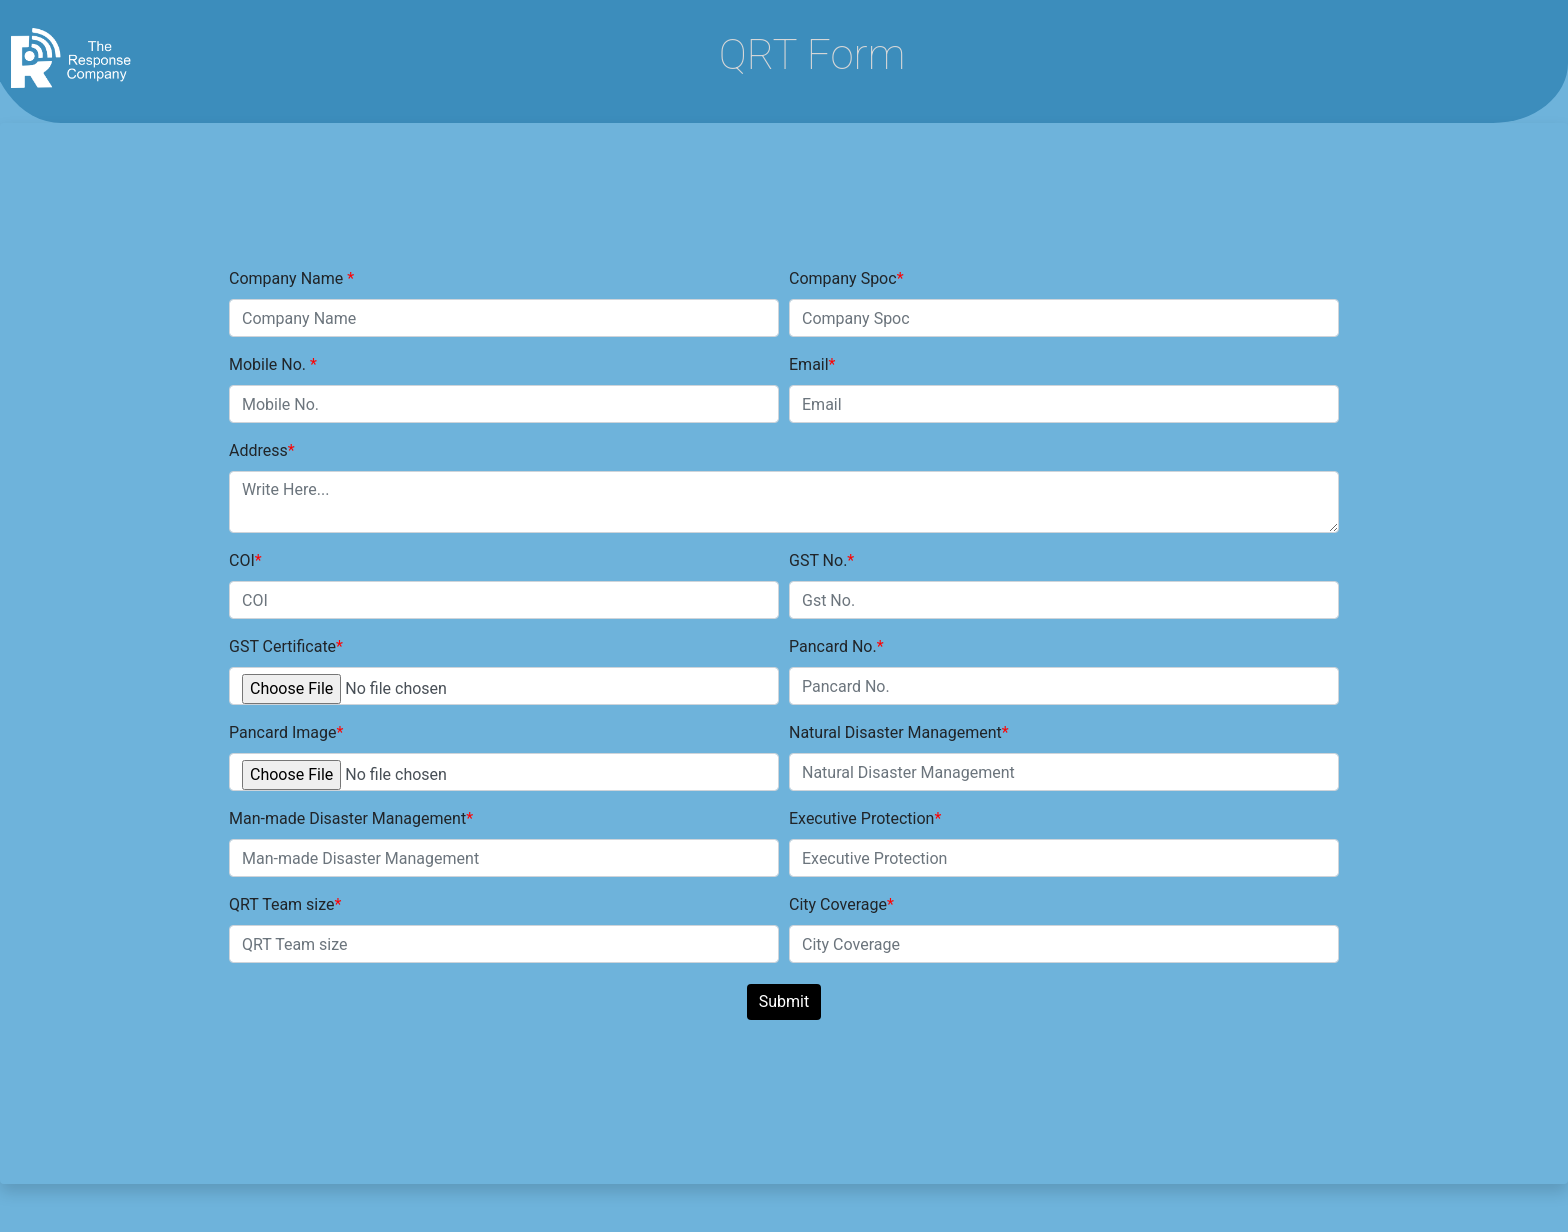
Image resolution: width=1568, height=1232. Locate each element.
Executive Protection (861, 818)
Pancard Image (282, 732)
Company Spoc (843, 278)
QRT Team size (282, 904)
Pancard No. (833, 646)
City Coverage (838, 904)
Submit (784, 1001)
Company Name (288, 278)
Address (258, 450)
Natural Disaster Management (895, 732)
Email (809, 364)
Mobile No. (269, 364)
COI (242, 560)
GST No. (818, 560)
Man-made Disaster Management (347, 818)
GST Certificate (282, 646)
